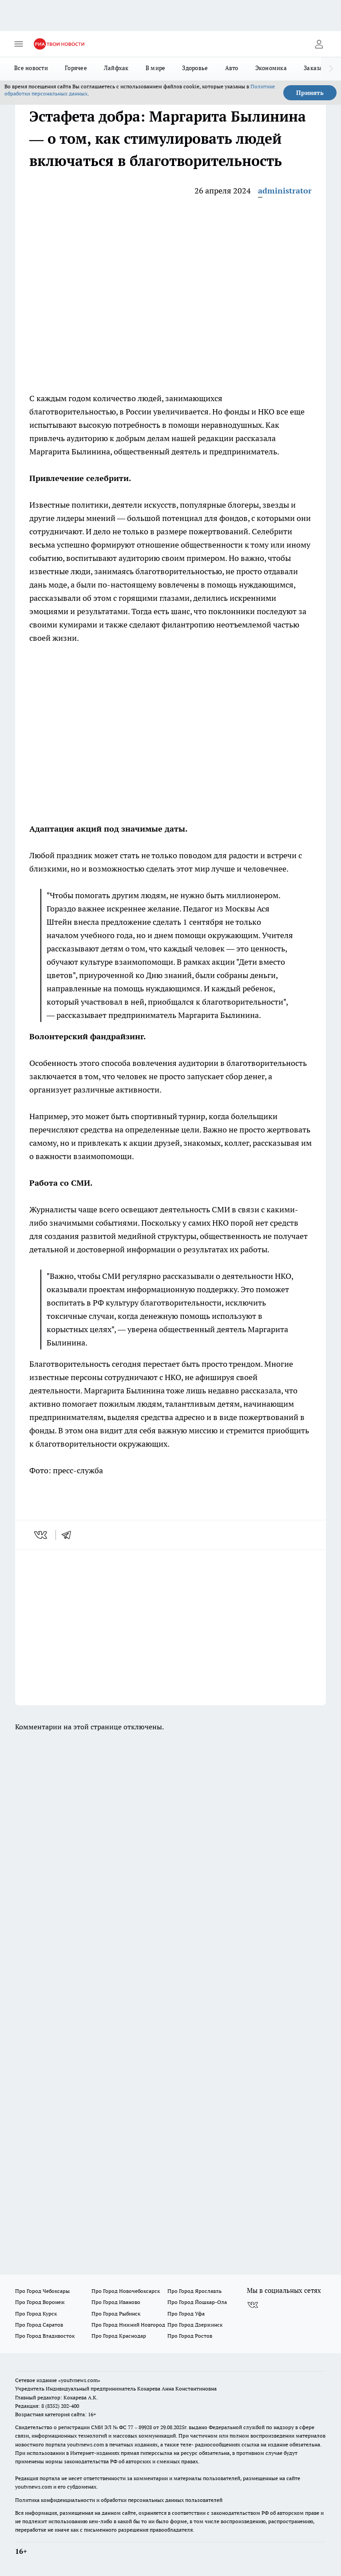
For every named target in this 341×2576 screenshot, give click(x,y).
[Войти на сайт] (319, 44)
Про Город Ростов (189, 2335)
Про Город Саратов (39, 2324)
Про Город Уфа (186, 2313)
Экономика (271, 68)
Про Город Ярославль (194, 2291)
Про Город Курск (36, 2313)
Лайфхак (116, 68)
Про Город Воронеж (40, 2302)
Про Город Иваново (115, 2302)
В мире (156, 68)
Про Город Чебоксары (42, 2291)
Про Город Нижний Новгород (128, 2324)
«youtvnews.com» (79, 2380)
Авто (231, 68)
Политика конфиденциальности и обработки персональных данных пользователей (118, 2500)
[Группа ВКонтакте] (253, 2305)
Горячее (76, 68)
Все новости (31, 68)
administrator (285, 190)
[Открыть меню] (18, 44)
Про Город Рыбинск (115, 2313)
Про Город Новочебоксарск (125, 2291)
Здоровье (195, 68)
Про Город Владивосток (45, 2335)
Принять (310, 93)
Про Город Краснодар (118, 2335)
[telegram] (69, 1535)
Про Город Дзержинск (194, 2324)
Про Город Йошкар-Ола (197, 2302)
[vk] (41, 1535)
